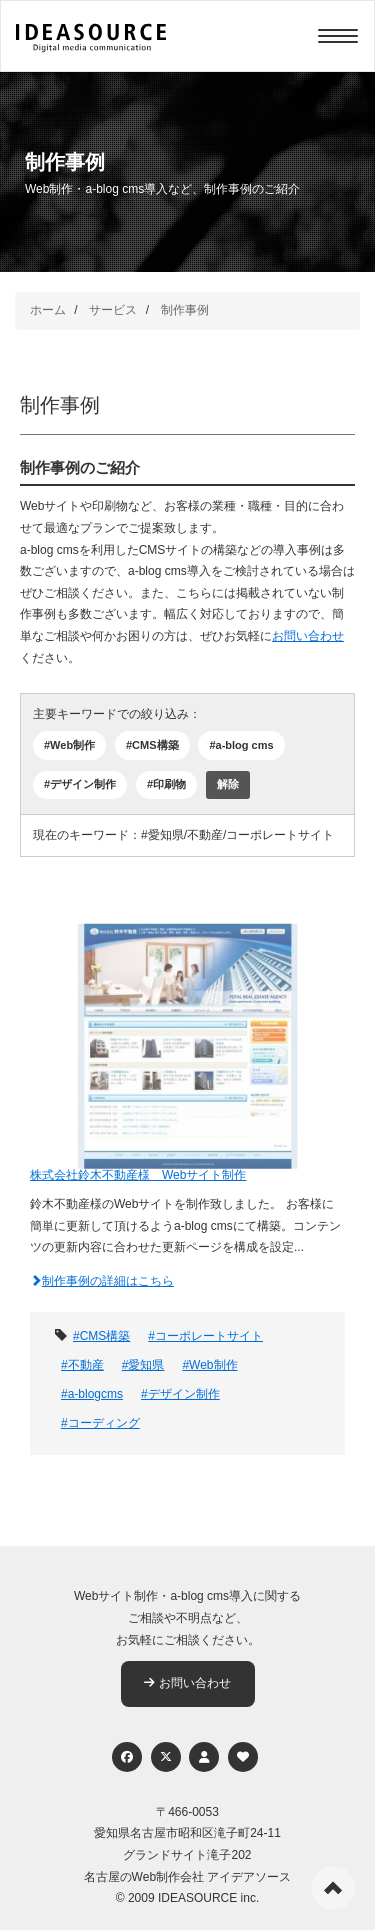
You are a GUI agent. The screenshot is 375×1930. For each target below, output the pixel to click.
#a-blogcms (92, 1394)
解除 (228, 784)
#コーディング (100, 1423)
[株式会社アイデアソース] (91, 38)
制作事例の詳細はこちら (102, 1281)
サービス (113, 310)
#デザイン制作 (80, 784)
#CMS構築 (152, 745)
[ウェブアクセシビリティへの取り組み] (243, 1757)
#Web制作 (69, 745)
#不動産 (82, 1365)
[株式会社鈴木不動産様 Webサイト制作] (187, 1033)
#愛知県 (143, 1365)
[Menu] (338, 36)
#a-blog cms (241, 745)
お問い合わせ (308, 636)
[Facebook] (127, 1757)
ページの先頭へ (333, 1888)
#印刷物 (166, 784)
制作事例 (185, 310)
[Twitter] (166, 1757)
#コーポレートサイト (205, 1336)
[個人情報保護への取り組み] (204, 1757)
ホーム (48, 310)
